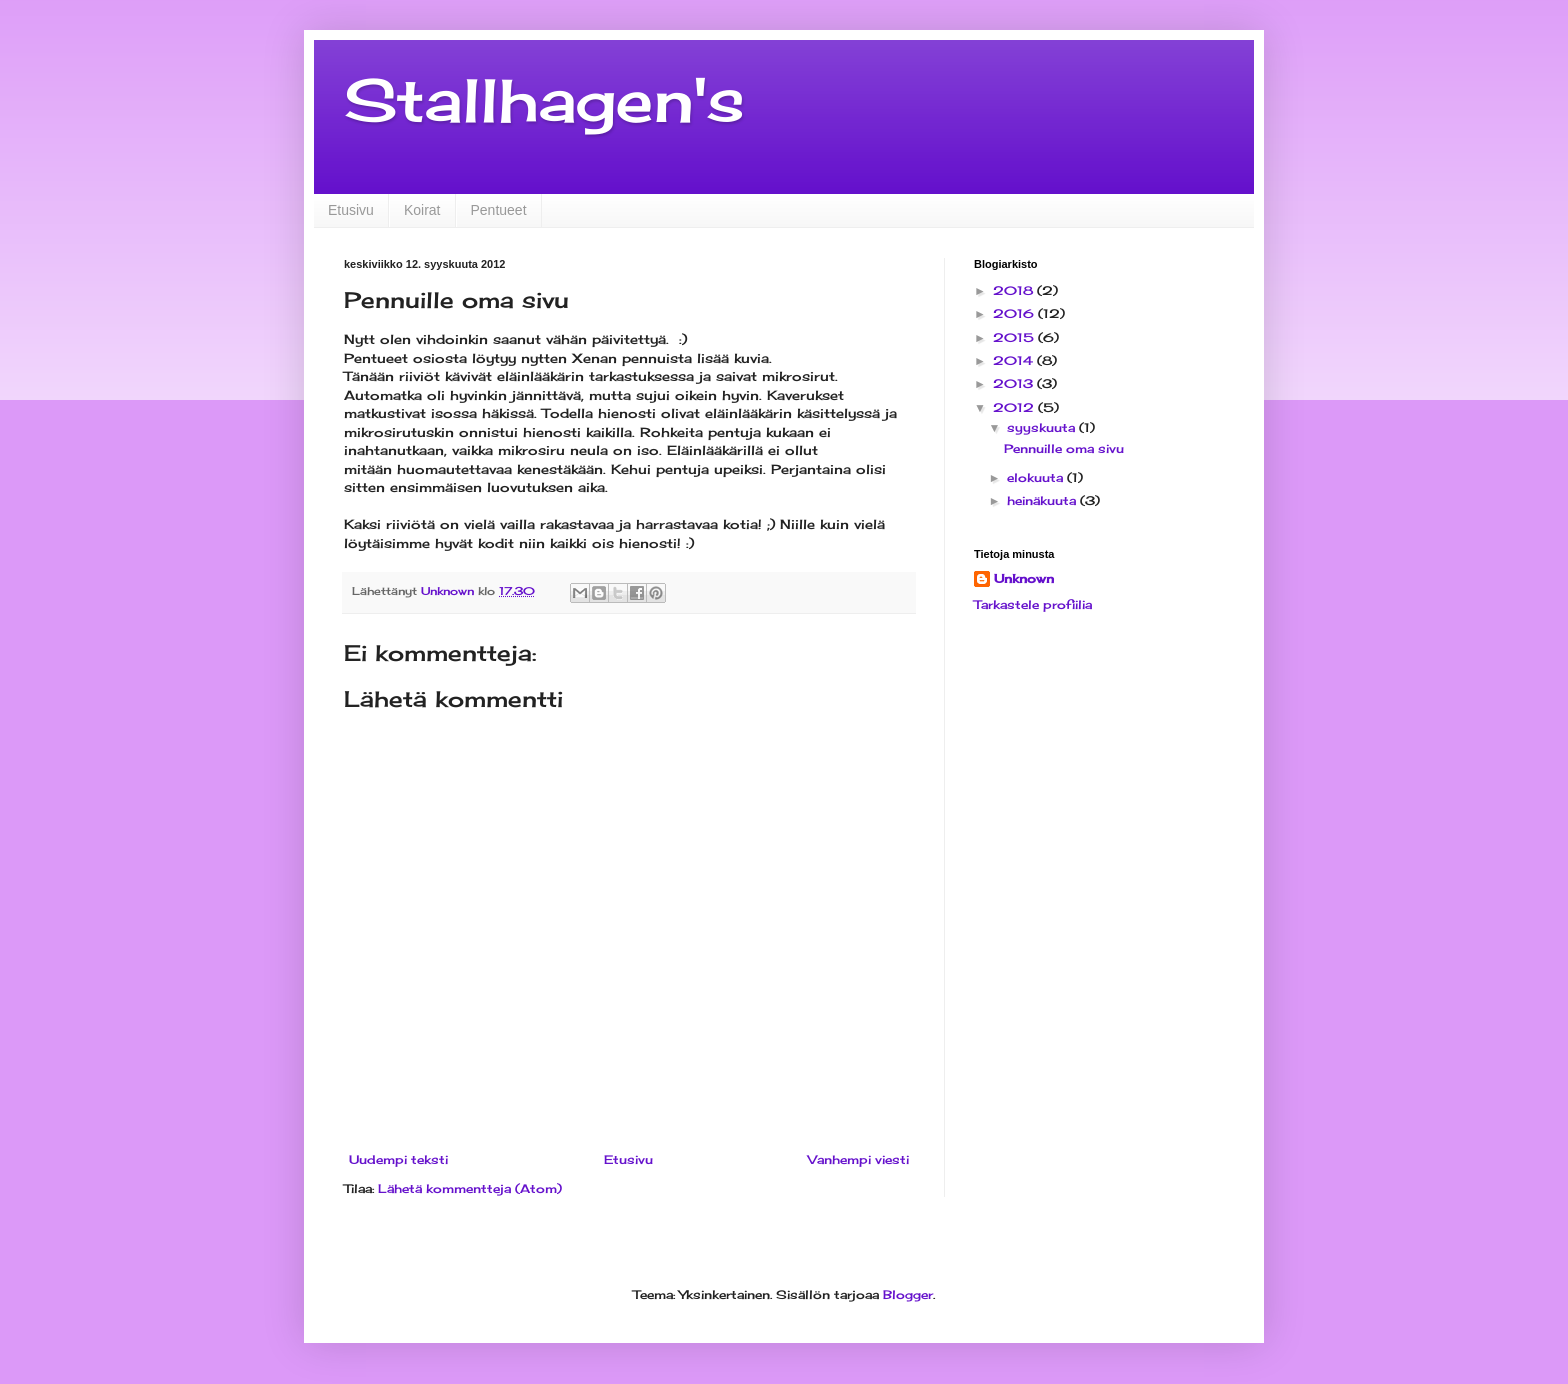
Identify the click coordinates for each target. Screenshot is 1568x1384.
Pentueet (499, 210)
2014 (1015, 360)
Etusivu (351, 210)
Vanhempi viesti (858, 1159)
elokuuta (1037, 477)
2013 (1015, 383)
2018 (1015, 290)
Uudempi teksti (398, 1159)
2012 (1015, 407)
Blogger (908, 1294)
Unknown (1024, 578)
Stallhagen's (544, 99)
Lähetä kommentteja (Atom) (470, 1188)
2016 (1015, 313)
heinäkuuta (1043, 500)
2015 (1015, 337)
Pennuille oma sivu (1064, 448)
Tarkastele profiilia (1033, 604)
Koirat (422, 210)
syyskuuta (1043, 427)
